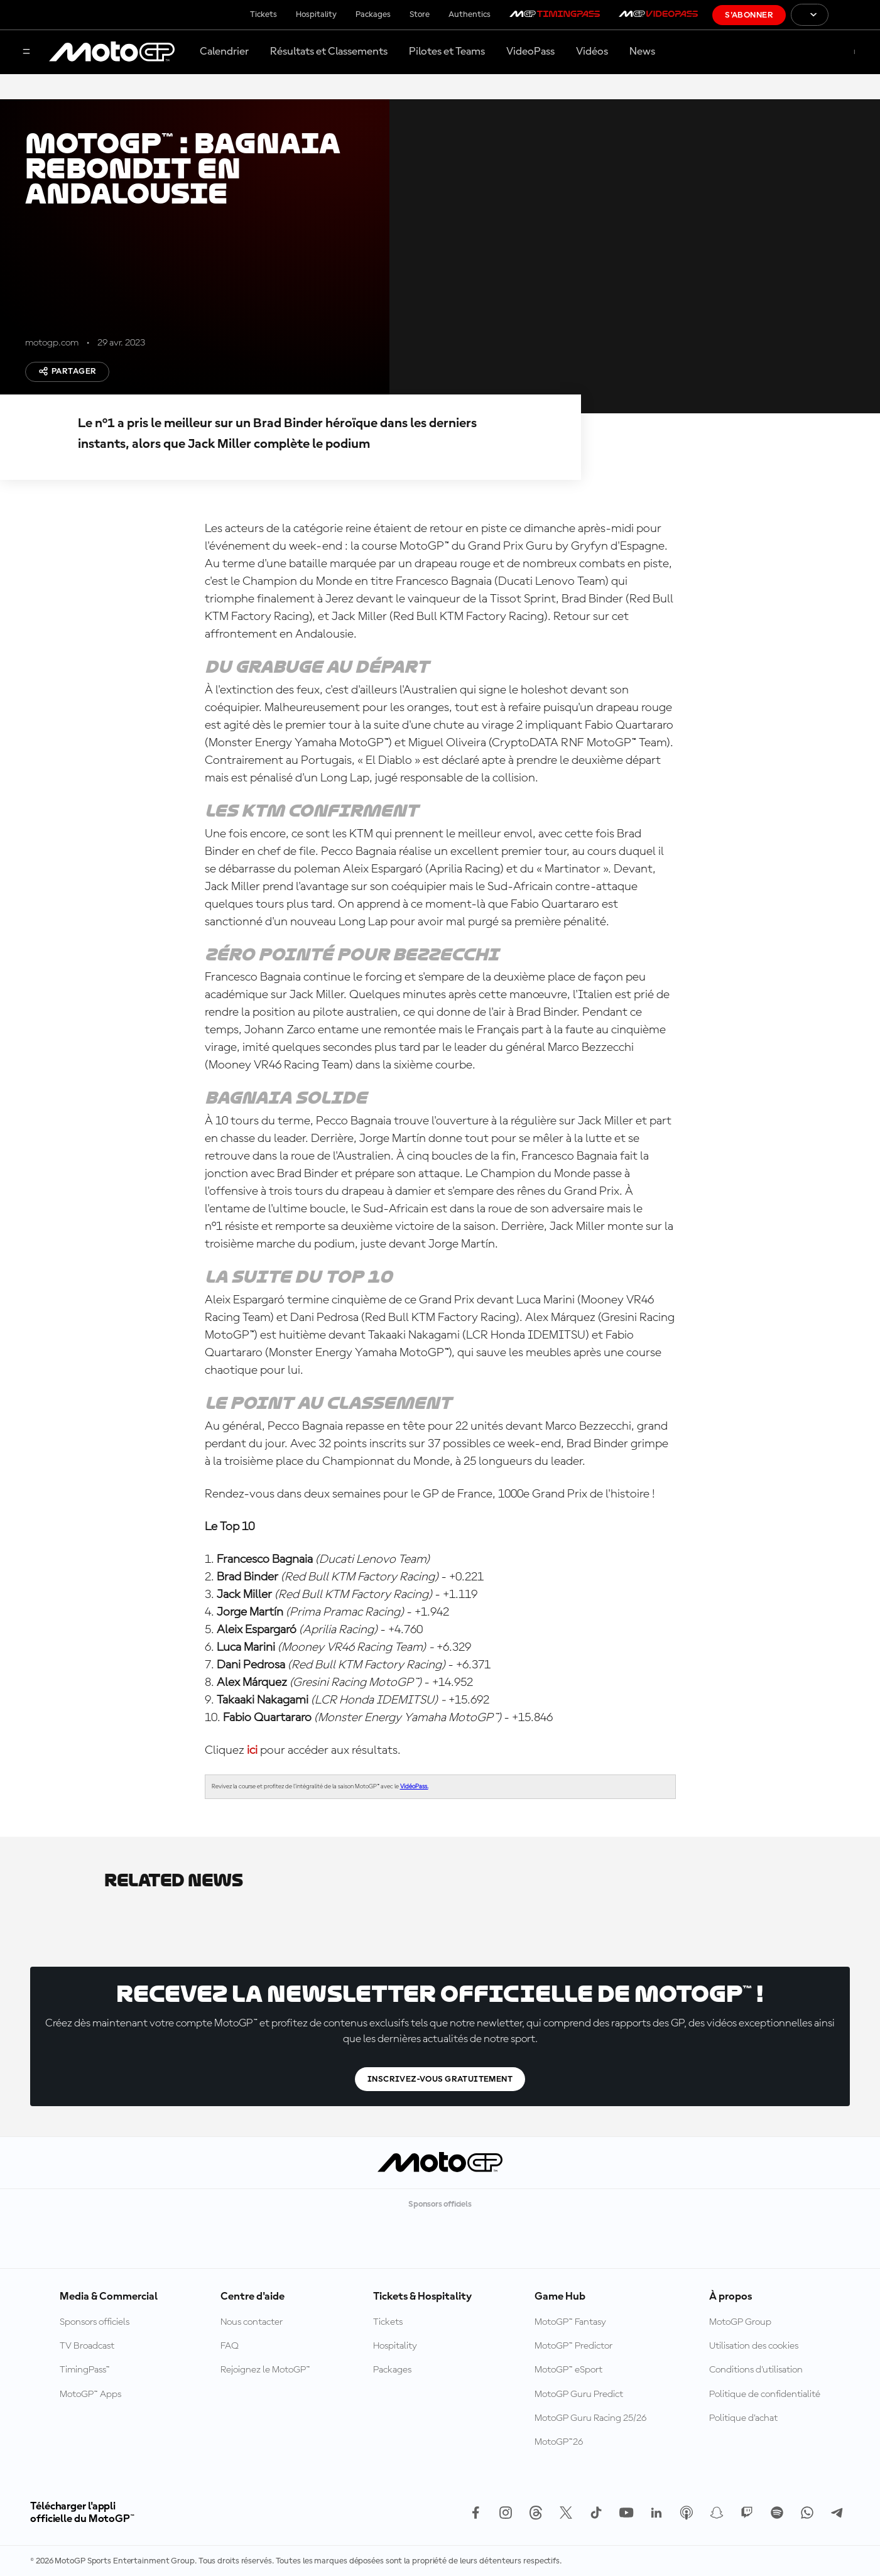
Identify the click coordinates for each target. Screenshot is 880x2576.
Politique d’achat (743, 2418)
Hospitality (316, 14)
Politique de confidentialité (764, 2394)
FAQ (229, 2346)
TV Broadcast (87, 2346)
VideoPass (530, 51)
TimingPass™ (85, 2370)
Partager (67, 371)
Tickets (263, 14)
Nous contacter (251, 2322)
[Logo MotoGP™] (111, 52)
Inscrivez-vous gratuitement (440, 2079)
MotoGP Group (740, 2322)
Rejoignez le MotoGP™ (265, 2370)
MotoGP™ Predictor (573, 2346)
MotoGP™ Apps (90, 2394)
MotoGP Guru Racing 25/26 (590, 2418)
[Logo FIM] (854, 15)
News (642, 51)
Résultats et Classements (329, 51)
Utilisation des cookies (753, 2346)
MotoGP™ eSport (568, 2370)
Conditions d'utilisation (756, 2370)
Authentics (469, 14)
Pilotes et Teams (447, 51)
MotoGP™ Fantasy (570, 2322)
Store (420, 14)
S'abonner (749, 15)
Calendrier (224, 51)
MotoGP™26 (559, 2442)
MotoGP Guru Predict (579, 2394)
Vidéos (592, 51)
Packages (373, 14)
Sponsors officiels (94, 2322)
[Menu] (26, 52)
